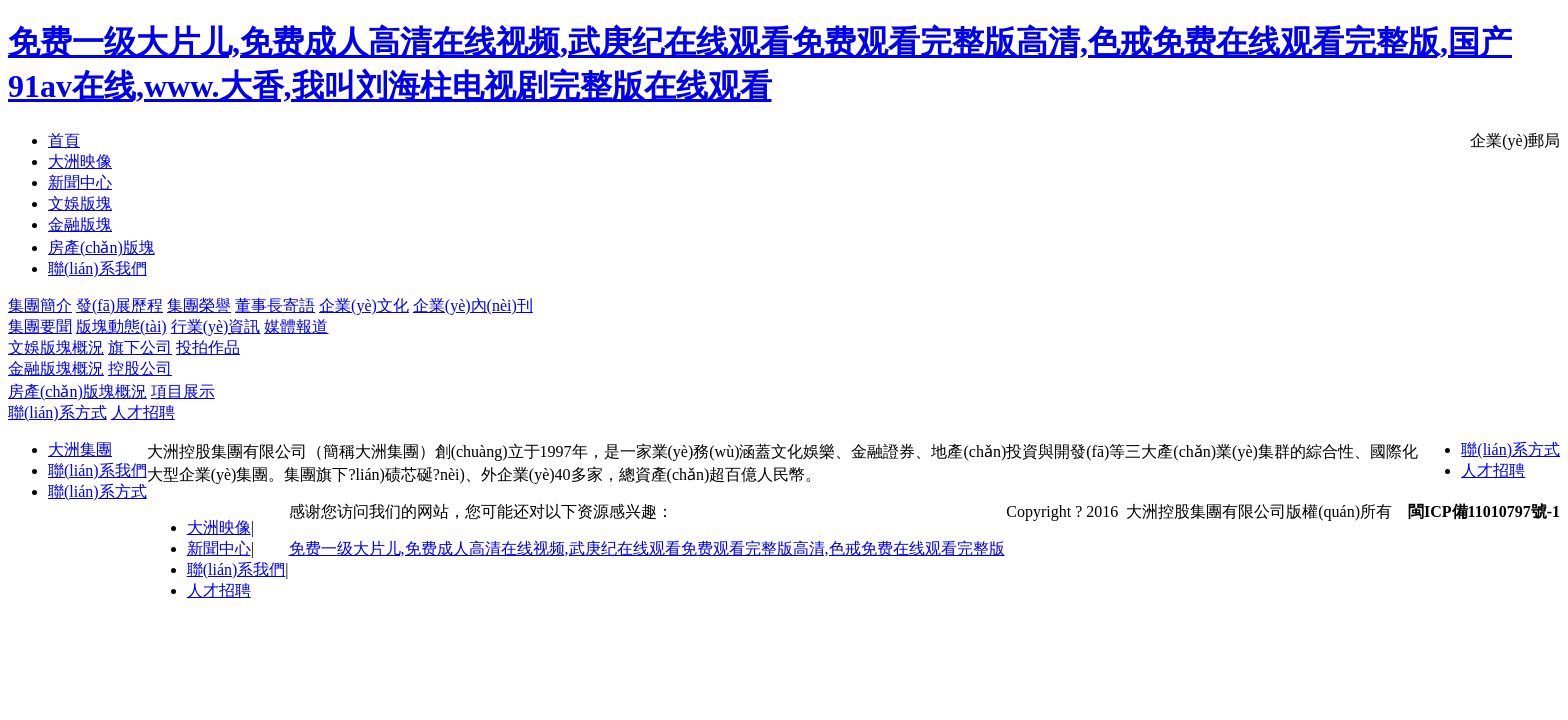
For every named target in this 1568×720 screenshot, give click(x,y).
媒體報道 (296, 326)
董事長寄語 (275, 305)
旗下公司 (140, 347)
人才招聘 (143, 412)
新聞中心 (219, 548)
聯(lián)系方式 (57, 412)
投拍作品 (208, 347)
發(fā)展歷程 (119, 305)
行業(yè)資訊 (216, 326)
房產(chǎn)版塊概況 (77, 391)
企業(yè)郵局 (1515, 140)
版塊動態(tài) (121, 326)
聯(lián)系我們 (97, 470)
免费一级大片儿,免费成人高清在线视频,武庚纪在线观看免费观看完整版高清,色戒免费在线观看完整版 (647, 548)
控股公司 (140, 368)
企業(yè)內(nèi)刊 (473, 305)
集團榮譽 (199, 305)
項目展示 (183, 391)
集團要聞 (40, 326)
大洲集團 (80, 449)
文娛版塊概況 (56, 347)
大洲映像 (219, 527)
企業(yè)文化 (364, 305)
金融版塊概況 (56, 368)
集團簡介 (40, 305)
